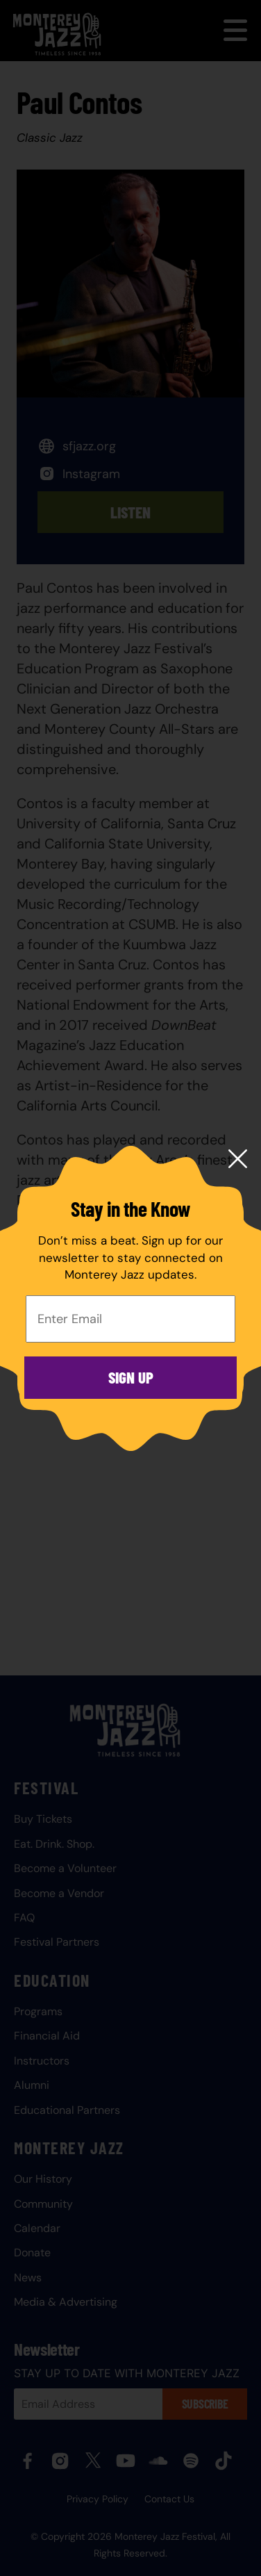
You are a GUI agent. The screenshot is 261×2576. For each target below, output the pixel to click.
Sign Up (130, 1377)
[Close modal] (237, 1159)
